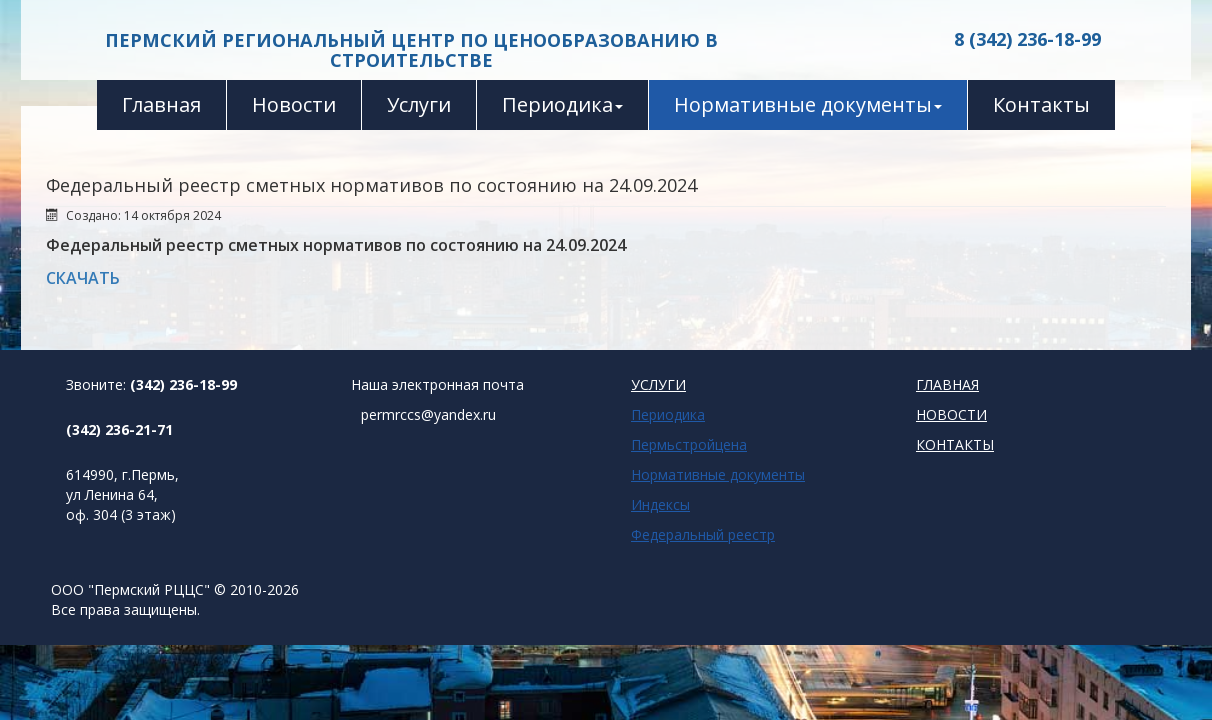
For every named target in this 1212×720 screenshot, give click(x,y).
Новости (294, 104)
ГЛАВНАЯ (947, 384)
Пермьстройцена (689, 444)
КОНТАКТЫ (955, 444)
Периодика (562, 104)
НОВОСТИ (951, 414)
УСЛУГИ (658, 384)
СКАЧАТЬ (83, 278)
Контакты (1041, 104)
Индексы (660, 504)
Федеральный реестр (703, 534)
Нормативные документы (808, 104)
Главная (161, 104)
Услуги (419, 104)
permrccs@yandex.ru (428, 414)
